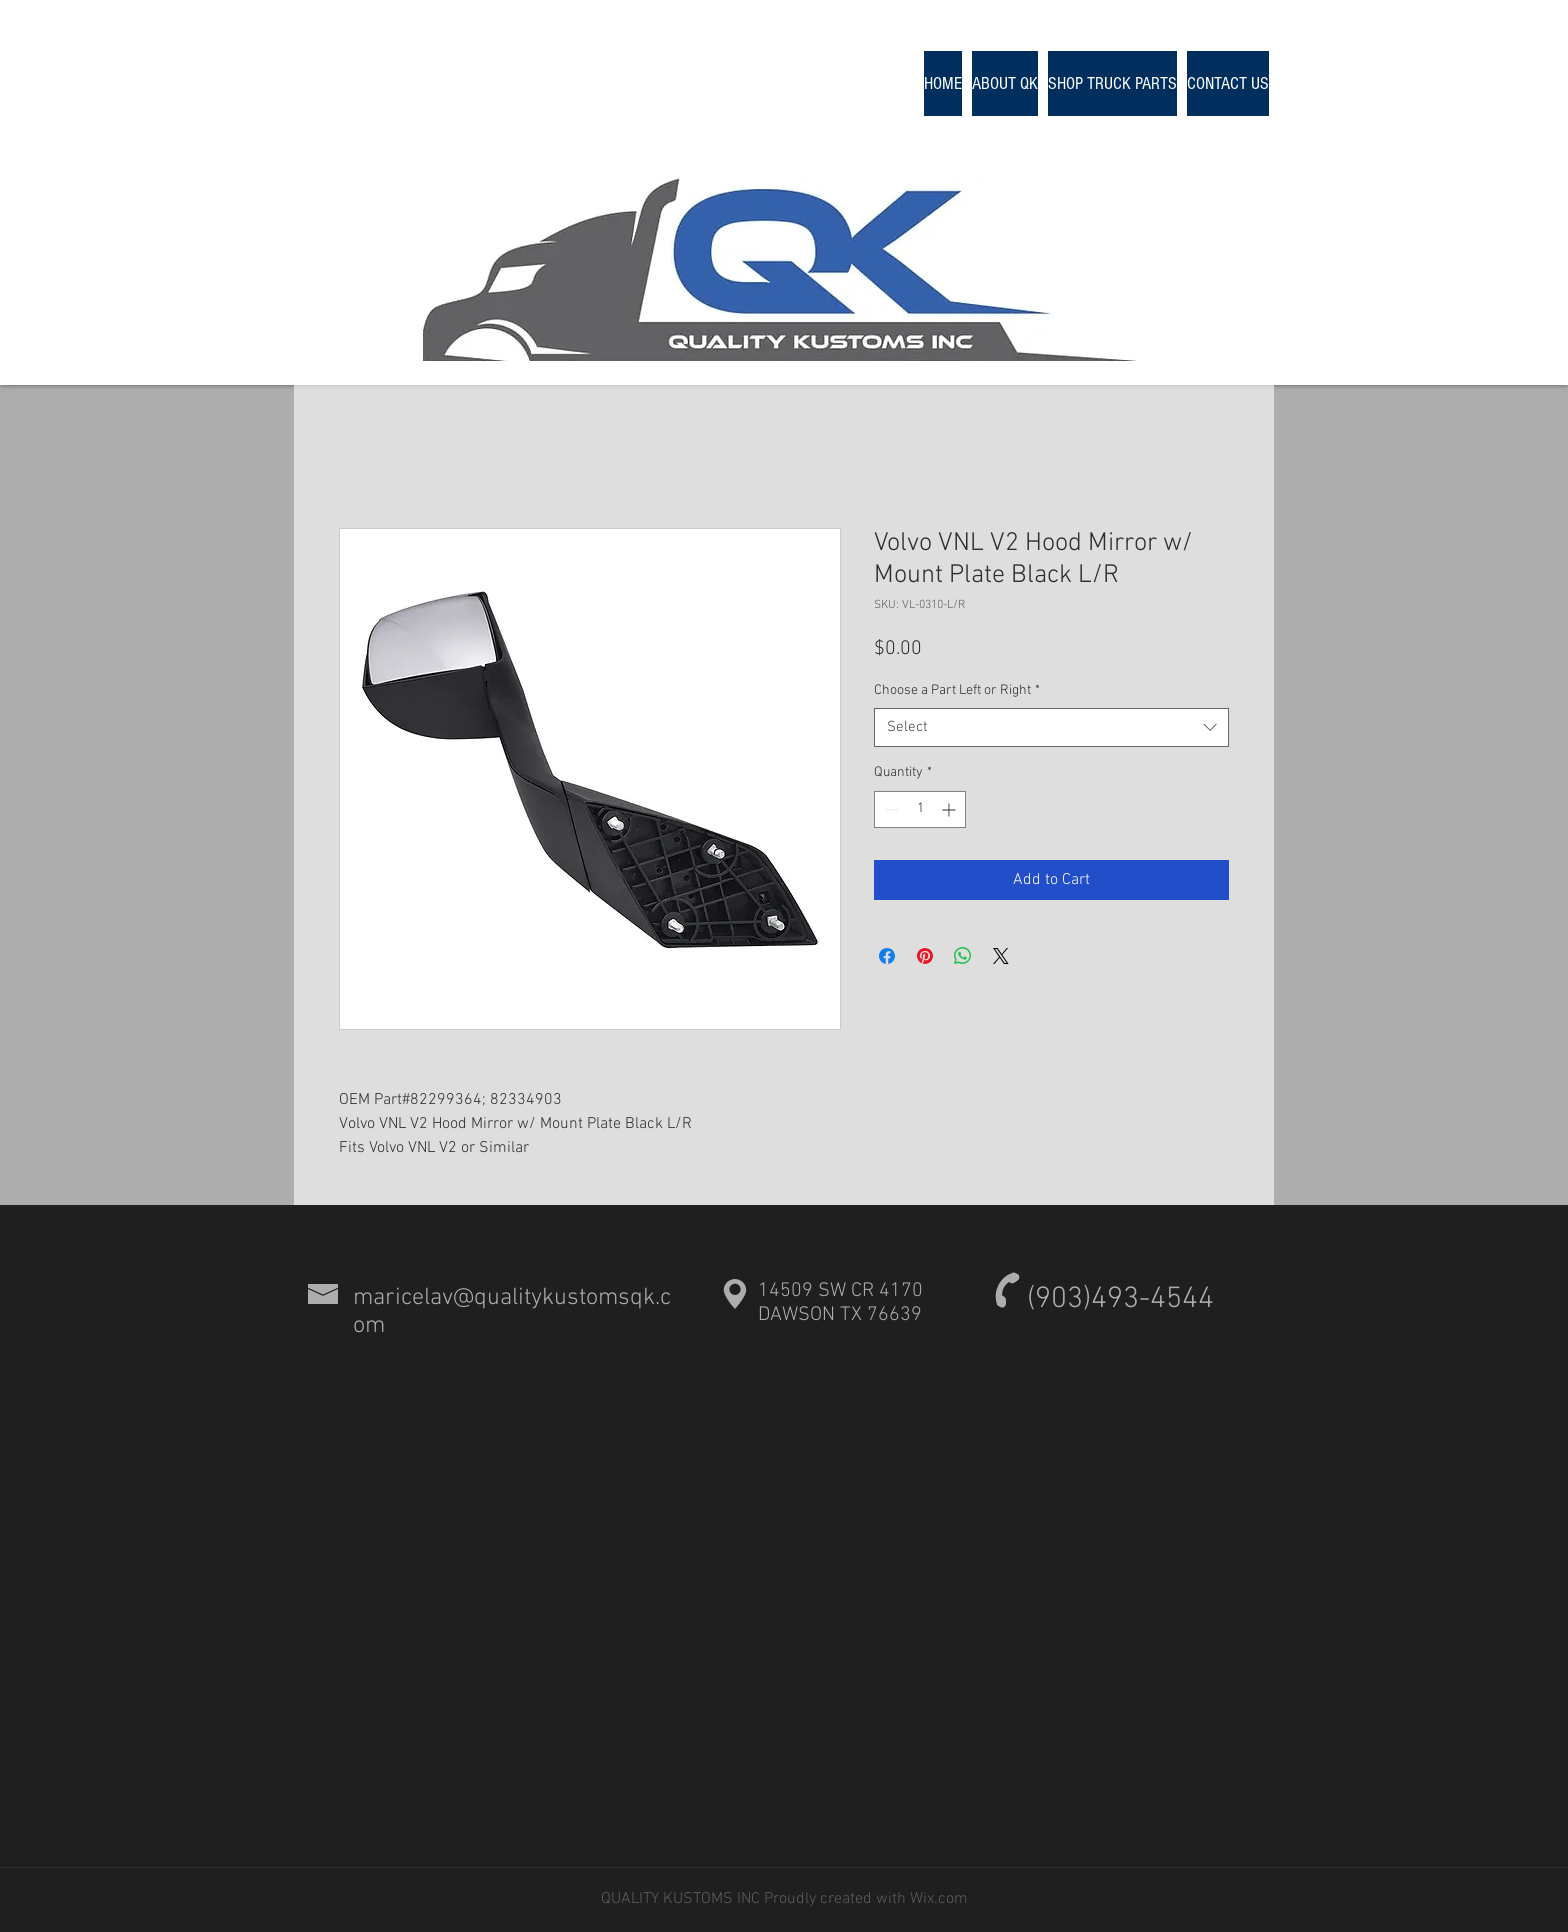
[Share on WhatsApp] (963, 956)
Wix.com (937, 1899)
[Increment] (950, 809)
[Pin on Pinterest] (925, 956)
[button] (1112, 83)
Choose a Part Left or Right (957, 690)
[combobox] (1051, 727)
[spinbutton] (920, 809)
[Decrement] (889, 809)
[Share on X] (1001, 956)
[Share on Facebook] (887, 956)
